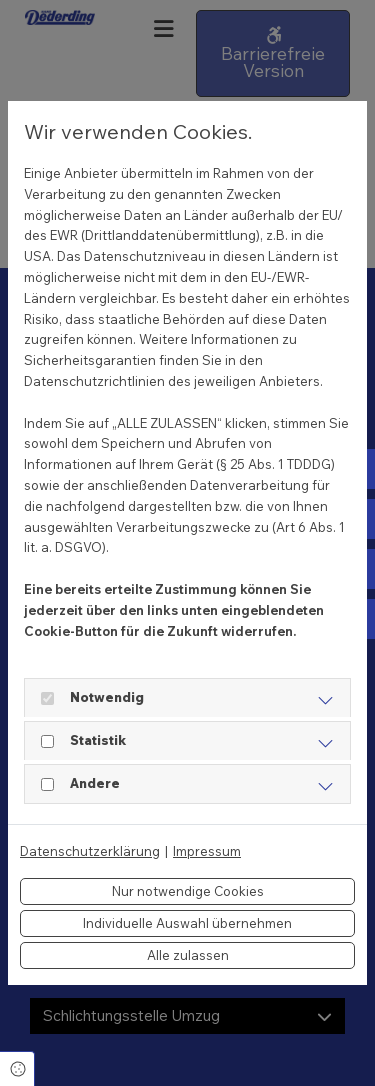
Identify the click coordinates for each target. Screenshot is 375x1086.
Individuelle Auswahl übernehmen (187, 923)
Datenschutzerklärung (90, 851)
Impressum (207, 851)
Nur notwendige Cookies (188, 891)
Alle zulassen (188, 955)
